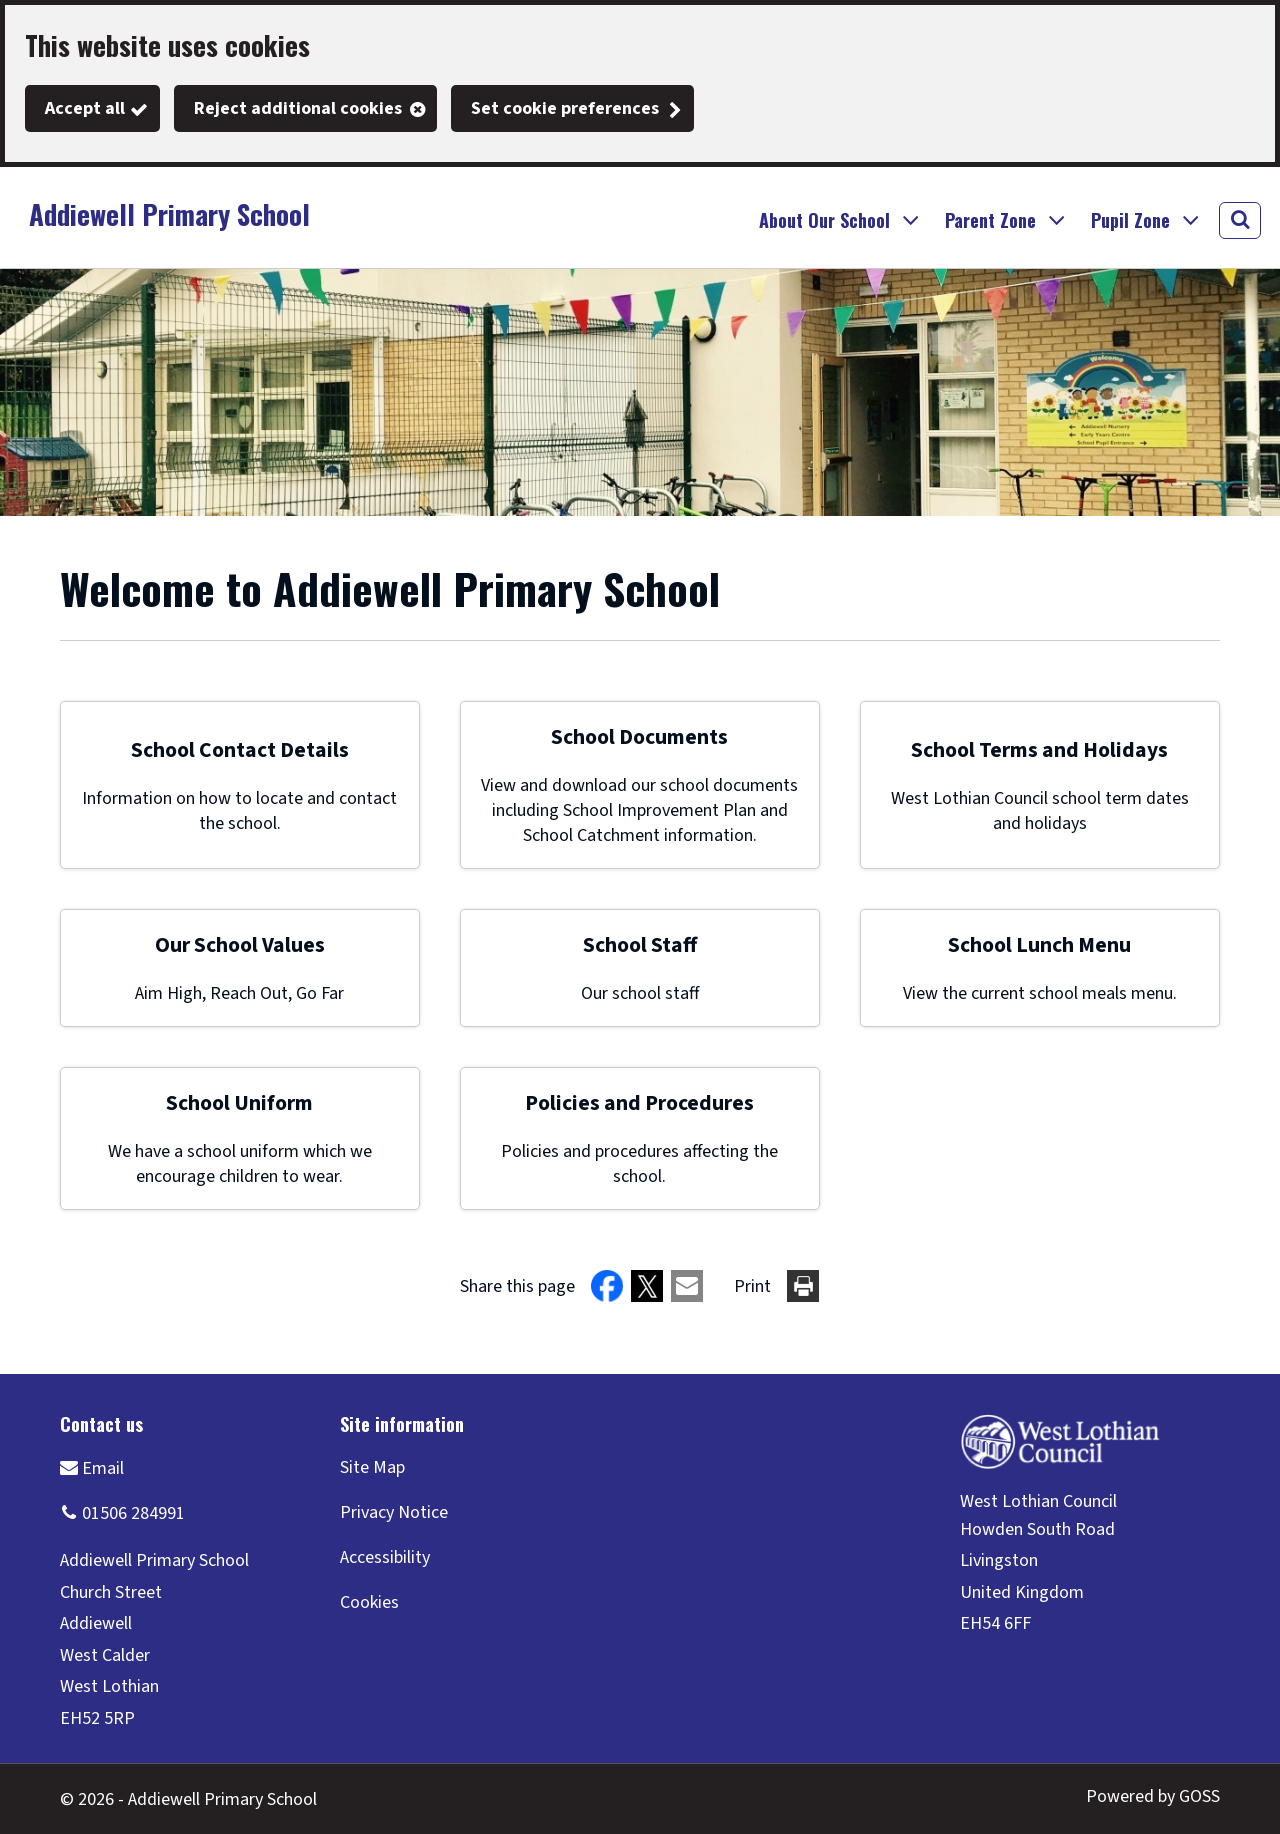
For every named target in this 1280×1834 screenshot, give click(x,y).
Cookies (369, 1602)
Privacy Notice (394, 1512)
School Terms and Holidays (1039, 750)
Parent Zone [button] (990, 220)
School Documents (639, 737)
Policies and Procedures (639, 1103)
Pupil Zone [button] (1130, 220)
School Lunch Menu (1039, 945)
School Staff (640, 945)
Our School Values (240, 945)
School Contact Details (240, 750)
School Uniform (239, 1103)
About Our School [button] (824, 220)
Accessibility (385, 1557)
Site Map (372, 1467)
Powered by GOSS (1153, 1796)
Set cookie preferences (565, 108)
